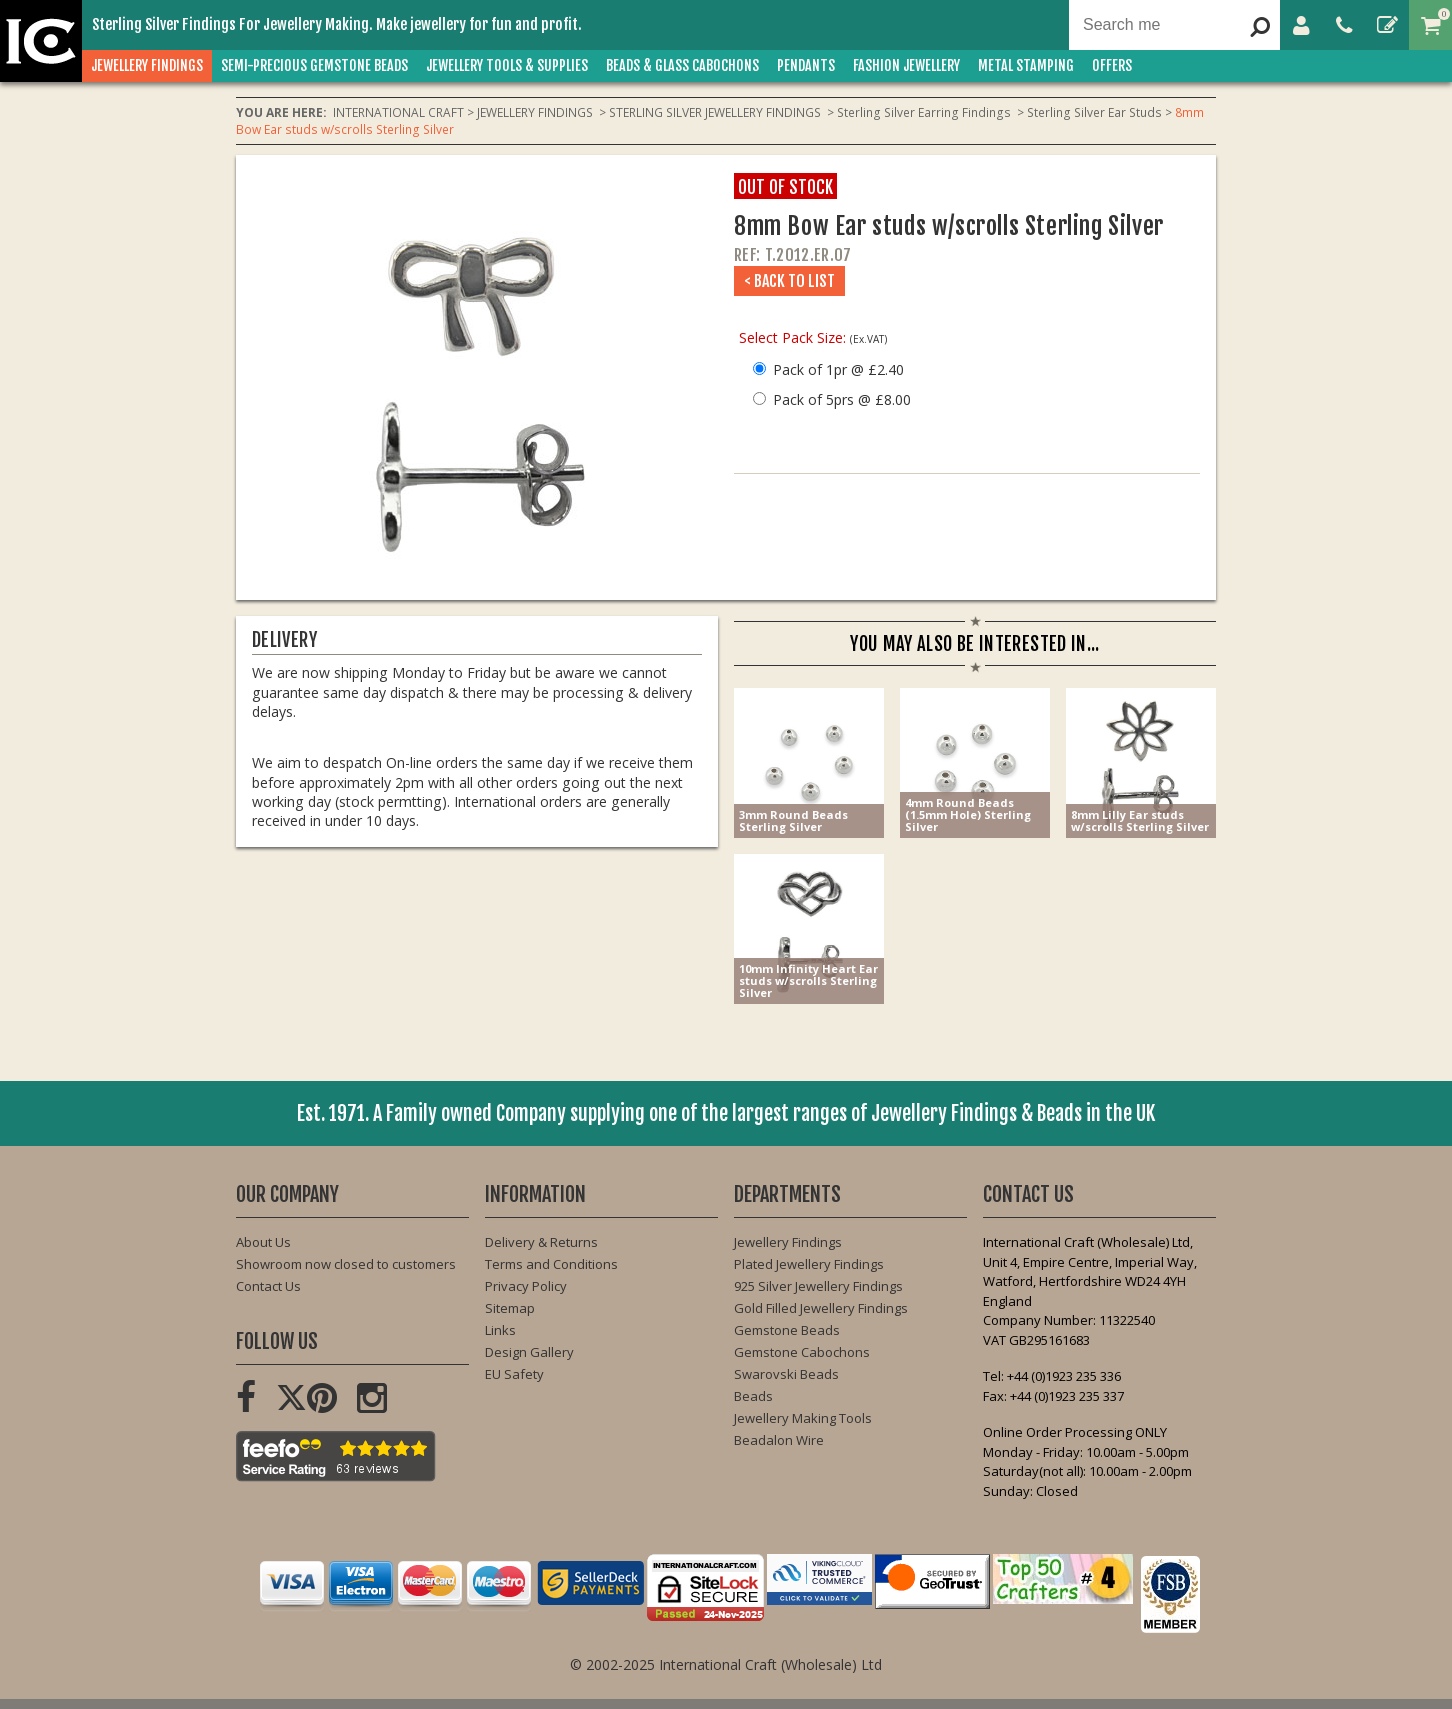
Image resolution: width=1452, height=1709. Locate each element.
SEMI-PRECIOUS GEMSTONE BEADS (314, 65)
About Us (263, 1242)
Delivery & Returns (541, 1242)
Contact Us (268, 1286)
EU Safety (514, 1374)
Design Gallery (529, 1352)
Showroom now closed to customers (346, 1264)
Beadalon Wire (779, 1440)
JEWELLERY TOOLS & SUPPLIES (507, 65)
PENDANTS (806, 65)
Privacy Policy (526, 1286)
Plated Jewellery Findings (809, 1264)
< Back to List (789, 281)
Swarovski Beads (786, 1374)
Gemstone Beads (787, 1330)
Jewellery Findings (788, 1242)
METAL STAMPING (1026, 65)
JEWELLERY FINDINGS (147, 65)
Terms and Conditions (551, 1264)
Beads (753, 1396)
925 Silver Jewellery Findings (818, 1286)
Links (500, 1330)
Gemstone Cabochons (802, 1352)
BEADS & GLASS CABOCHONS (682, 65)
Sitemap (510, 1308)
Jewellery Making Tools (803, 1418)
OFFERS (1112, 65)
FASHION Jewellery (906, 65)
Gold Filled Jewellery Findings (821, 1308)
